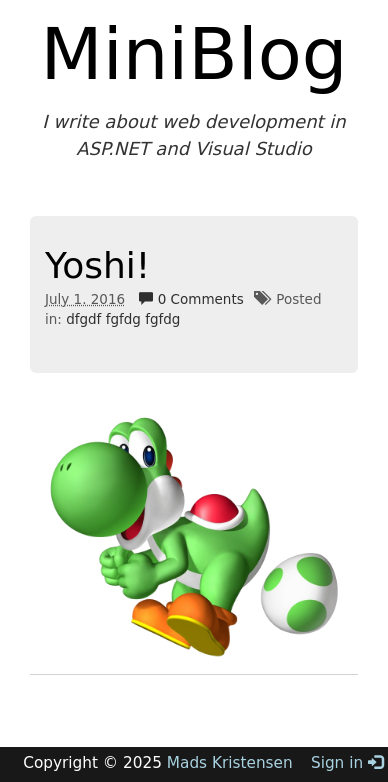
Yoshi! (97, 265)
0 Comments (191, 299)
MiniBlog (194, 54)
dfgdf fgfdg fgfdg (123, 319)
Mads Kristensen (230, 763)
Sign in (347, 763)
